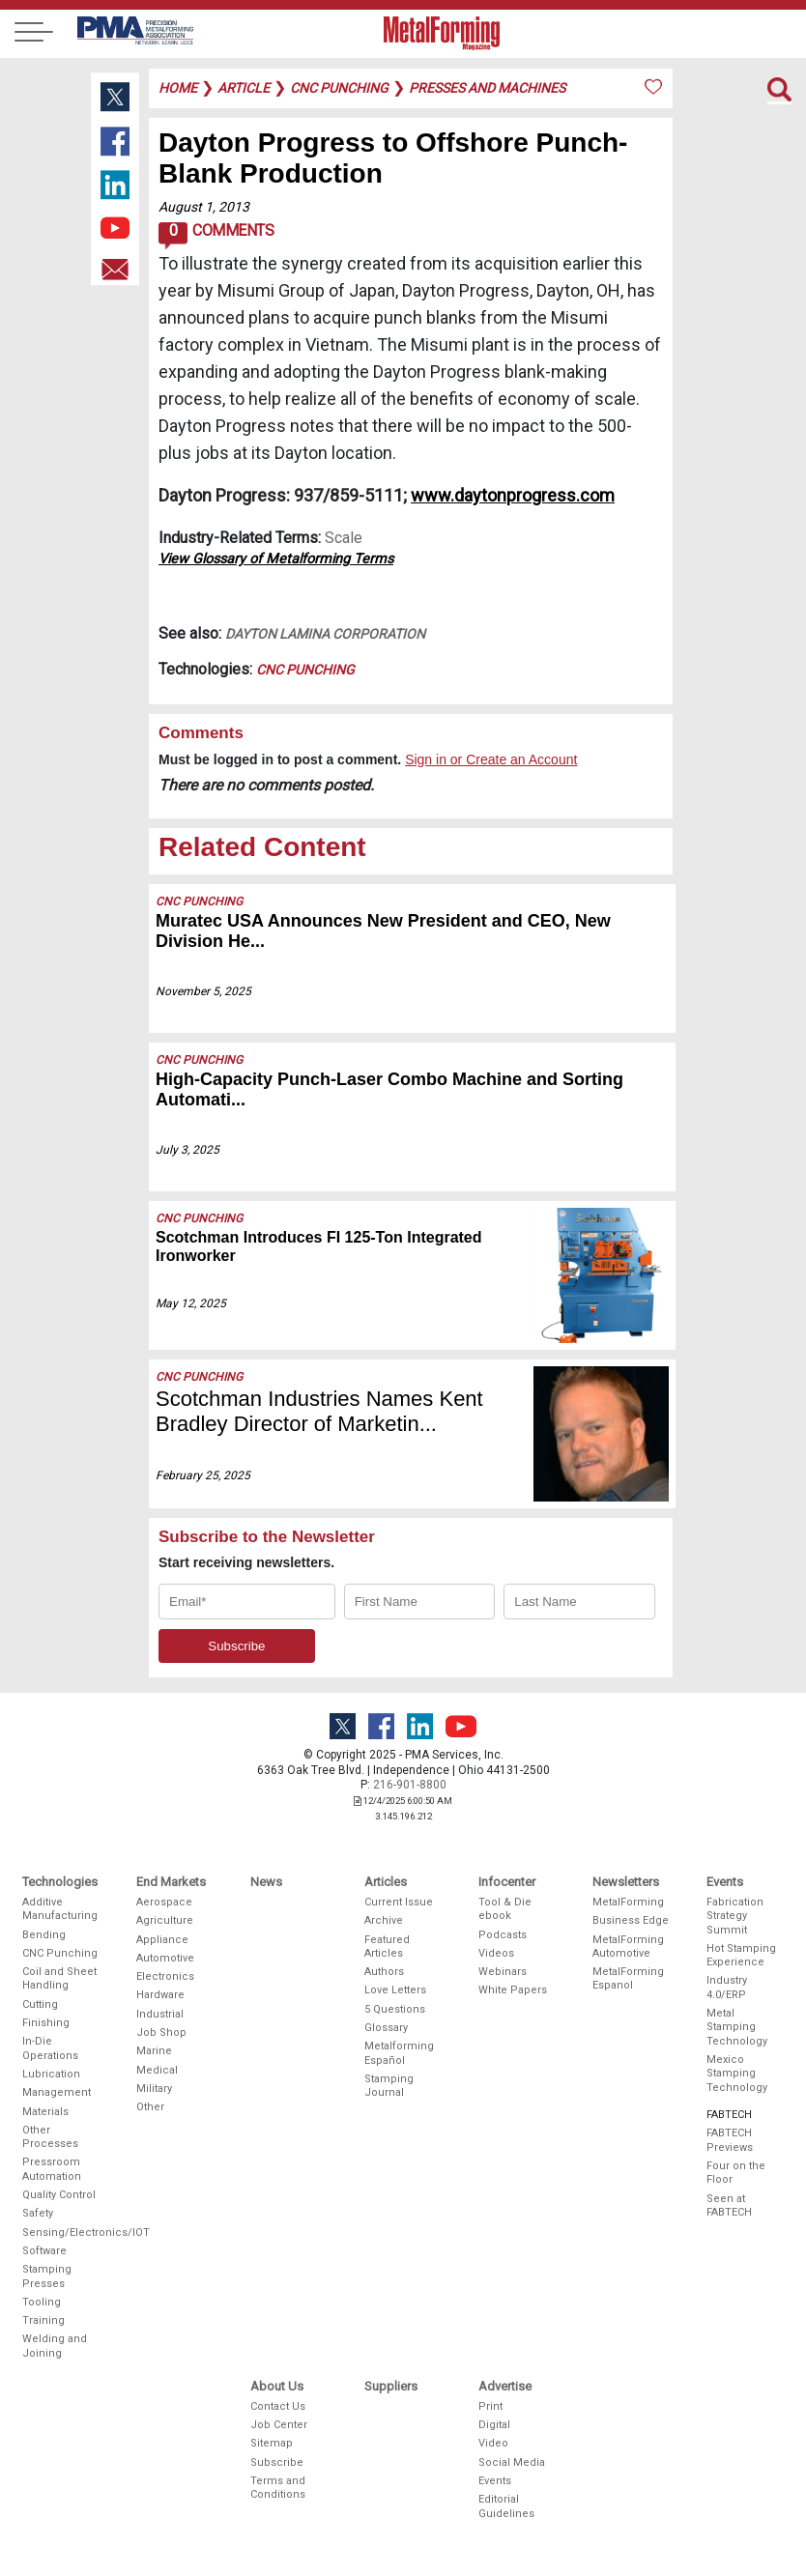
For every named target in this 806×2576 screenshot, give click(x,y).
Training (43, 2320)
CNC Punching (305, 669)
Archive (383, 1920)
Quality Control (59, 2195)
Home (177, 88)
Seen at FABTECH (729, 2205)
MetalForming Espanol (628, 1978)
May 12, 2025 (191, 1303)
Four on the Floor (735, 2173)
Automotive (165, 1958)
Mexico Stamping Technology (736, 2073)
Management (56, 2092)
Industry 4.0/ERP (726, 1987)
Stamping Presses (47, 2276)
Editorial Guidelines (506, 2506)
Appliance (162, 1939)
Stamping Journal (389, 2086)
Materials (45, 2111)
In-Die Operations (50, 2048)
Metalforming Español (399, 2053)
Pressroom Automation (51, 2169)
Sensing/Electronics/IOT (61, 2232)
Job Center (278, 2425)
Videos (496, 1953)
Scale (343, 538)
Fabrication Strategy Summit (734, 1916)
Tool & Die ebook (505, 1909)
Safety (37, 2213)
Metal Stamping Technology (736, 2027)
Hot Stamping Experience (741, 1955)
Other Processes (50, 2137)
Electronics (165, 1976)
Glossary (386, 2027)
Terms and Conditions (277, 2488)
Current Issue (398, 1902)
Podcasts (502, 1935)
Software (44, 2251)
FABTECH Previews (729, 2140)
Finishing (46, 2023)
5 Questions (394, 2009)
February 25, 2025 (203, 1475)
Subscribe (276, 2462)
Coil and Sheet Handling (59, 1978)
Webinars (502, 1971)
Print (490, 2406)
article (243, 88)
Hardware (160, 1995)
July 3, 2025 (187, 1150)
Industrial (160, 2014)
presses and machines (487, 88)
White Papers (512, 1990)
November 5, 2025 (203, 991)
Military (154, 2088)
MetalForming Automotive (628, 1946)
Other (150, 2107)
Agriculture (164, 1920)
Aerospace (164, 1902)
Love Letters (395, 1990)
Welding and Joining (54, 2346)
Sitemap (271, 2443)
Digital (494, 2425)
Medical (157, 2070)
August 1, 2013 (203, 207)
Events (494, 2481)
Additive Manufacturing (60, 1909)
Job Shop (161, 2032)
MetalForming (628, 1902)
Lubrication (51, 2074)
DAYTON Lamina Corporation (325, 634)
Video (493, 2443)
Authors (384, 1971)
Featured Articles (387, 1946)
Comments (215, 235)
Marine (154, 2051)
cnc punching (339, 88)
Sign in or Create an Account (491, 759)
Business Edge (630, 1920)
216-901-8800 (409, 1784)
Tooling (41, 2302)
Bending (44, 1935)
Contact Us (277, 2406)
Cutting (40, 2004)
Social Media (511, 2462)
